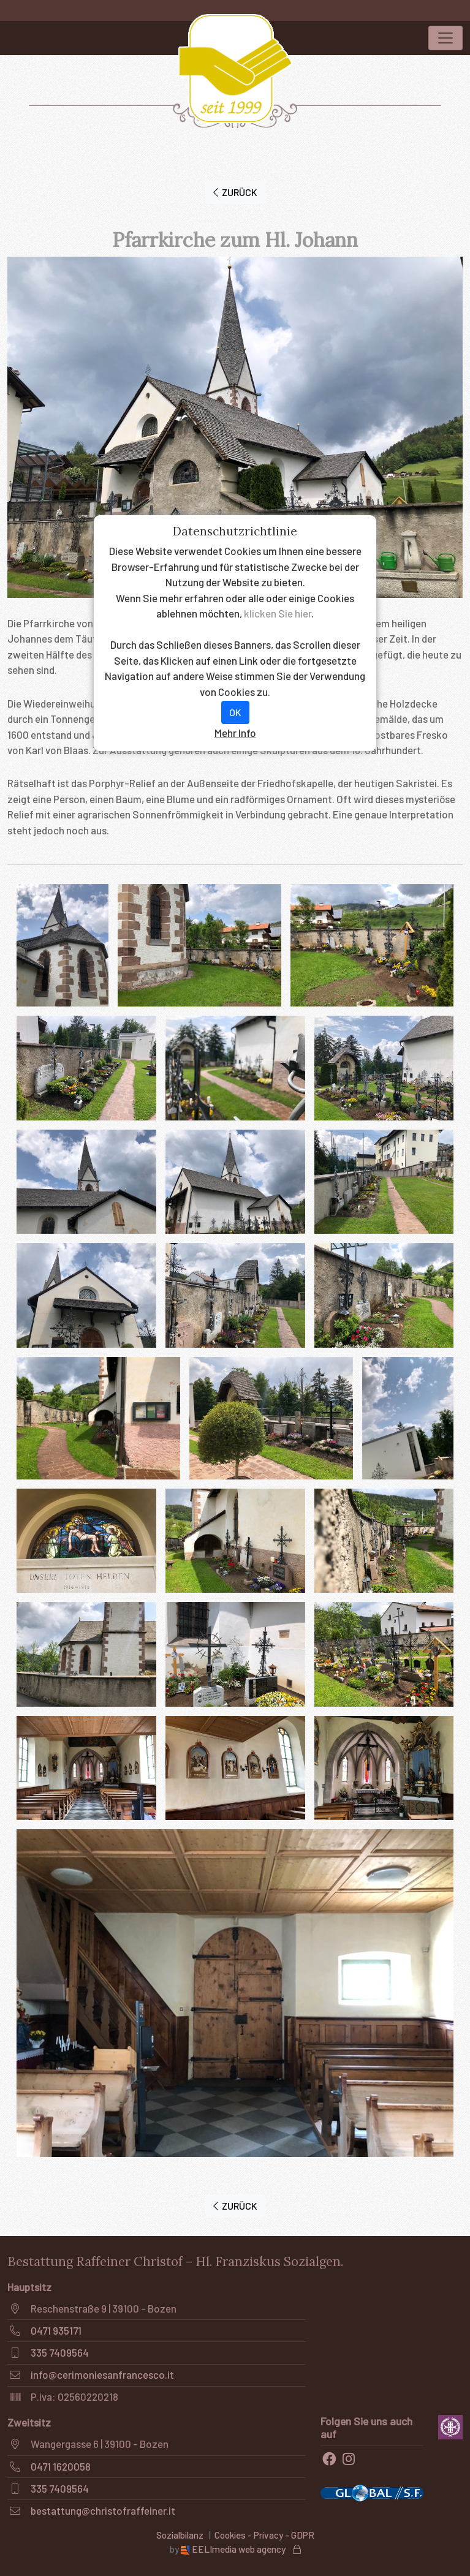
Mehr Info (235, 733)
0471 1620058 (61, 2466)
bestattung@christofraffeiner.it (103, 2510)
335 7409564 (60, 2352)
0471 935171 (56, 2330)
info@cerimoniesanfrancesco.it (102, 2374)
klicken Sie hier (277, 613)
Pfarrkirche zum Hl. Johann (235, 239)
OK (235, 712)
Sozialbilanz (179, 2534)
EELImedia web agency (234, 2549)
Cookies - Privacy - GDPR (264, 2534)
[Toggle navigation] (445, 38)
